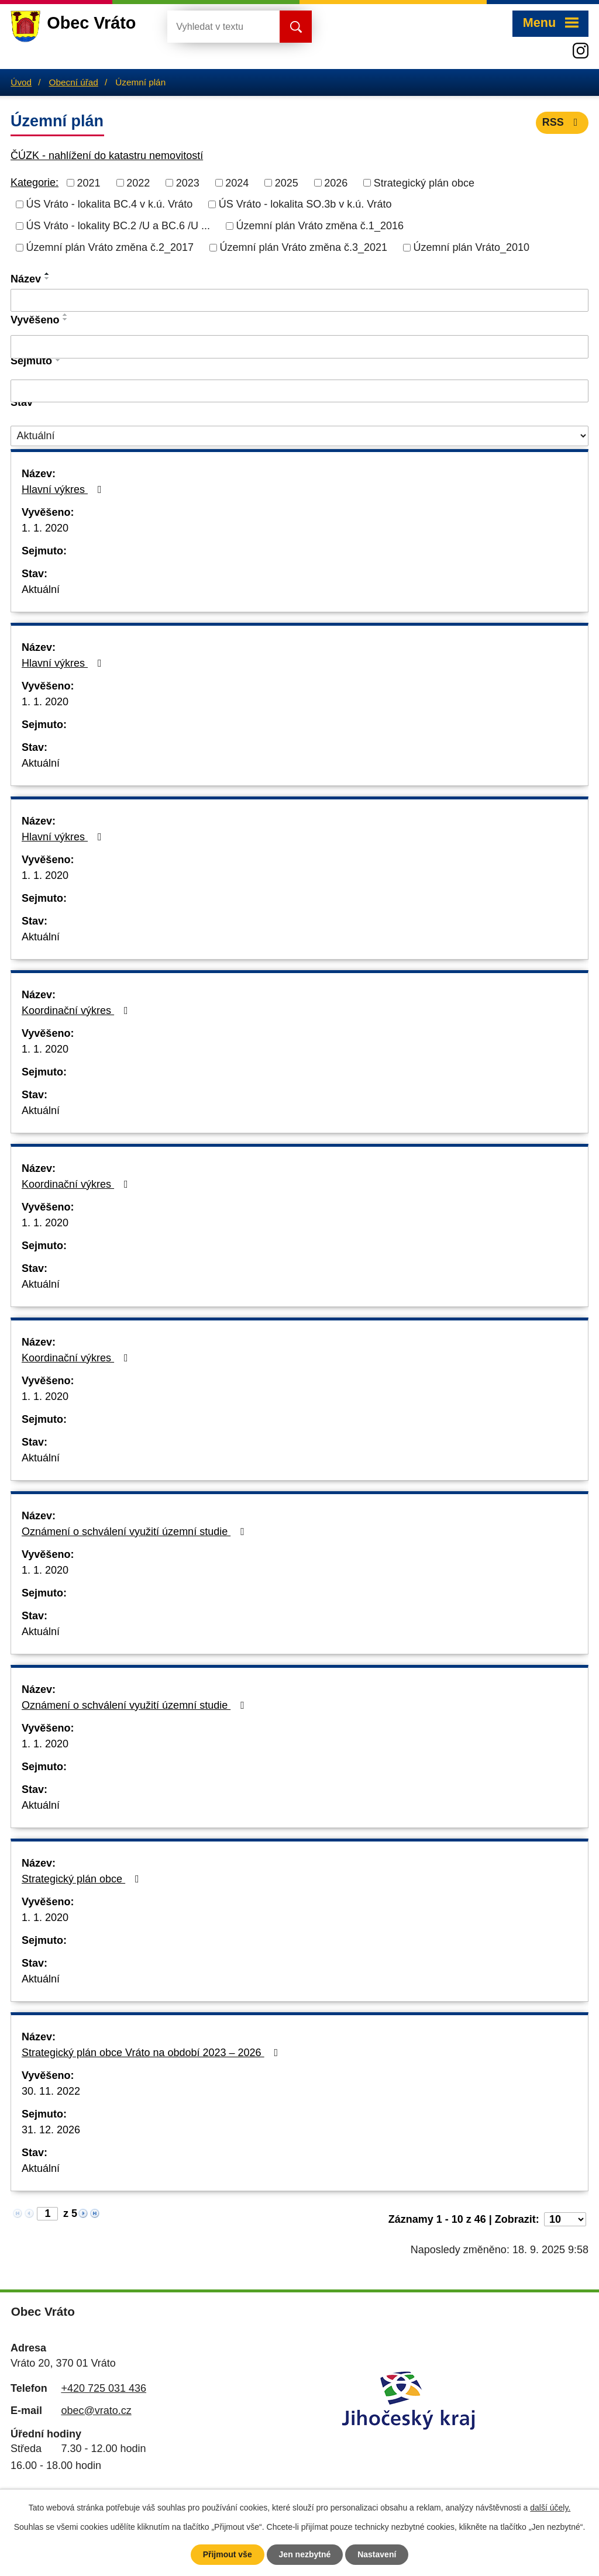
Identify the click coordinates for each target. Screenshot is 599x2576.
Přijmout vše (227, 2554)
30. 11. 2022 (51, 2091)
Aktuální (41, 589)
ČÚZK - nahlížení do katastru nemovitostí (107, 155)
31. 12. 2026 (51, 2130)
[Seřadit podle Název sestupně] (47, 278)
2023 (187, 182)
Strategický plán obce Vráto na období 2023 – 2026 (152, 2052)
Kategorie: (34, 182)
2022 (138, 182)
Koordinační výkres (77, 1010)
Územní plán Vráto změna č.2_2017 (110, 247)
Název (26, 279)
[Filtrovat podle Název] (299, 300)
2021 (89, 182)
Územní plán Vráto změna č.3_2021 (304, 247)
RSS (562, 122)
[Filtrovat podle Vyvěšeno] (299, 346)
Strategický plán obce (424, 182)
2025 (286, 182)
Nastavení (376, 2554)
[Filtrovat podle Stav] (299, 436)
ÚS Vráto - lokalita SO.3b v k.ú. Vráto (305, 204)
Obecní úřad (73, 82)
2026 (335, 182)
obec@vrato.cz (96, 2410)
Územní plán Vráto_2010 (471, 247)
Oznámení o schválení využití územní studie (135, 1531)
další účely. (550, 2507)
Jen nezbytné (305, 2554)
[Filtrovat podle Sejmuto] (299, 391)
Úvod (21, 82)
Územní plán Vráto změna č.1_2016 (320, 226)
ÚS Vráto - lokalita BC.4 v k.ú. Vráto (109, 204)
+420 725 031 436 (103, 2388)
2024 (237, 182)
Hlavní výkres (64, 489)
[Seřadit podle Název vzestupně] (47, 273)
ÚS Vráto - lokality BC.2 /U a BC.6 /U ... (118, 226)
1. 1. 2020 (45, 528)
